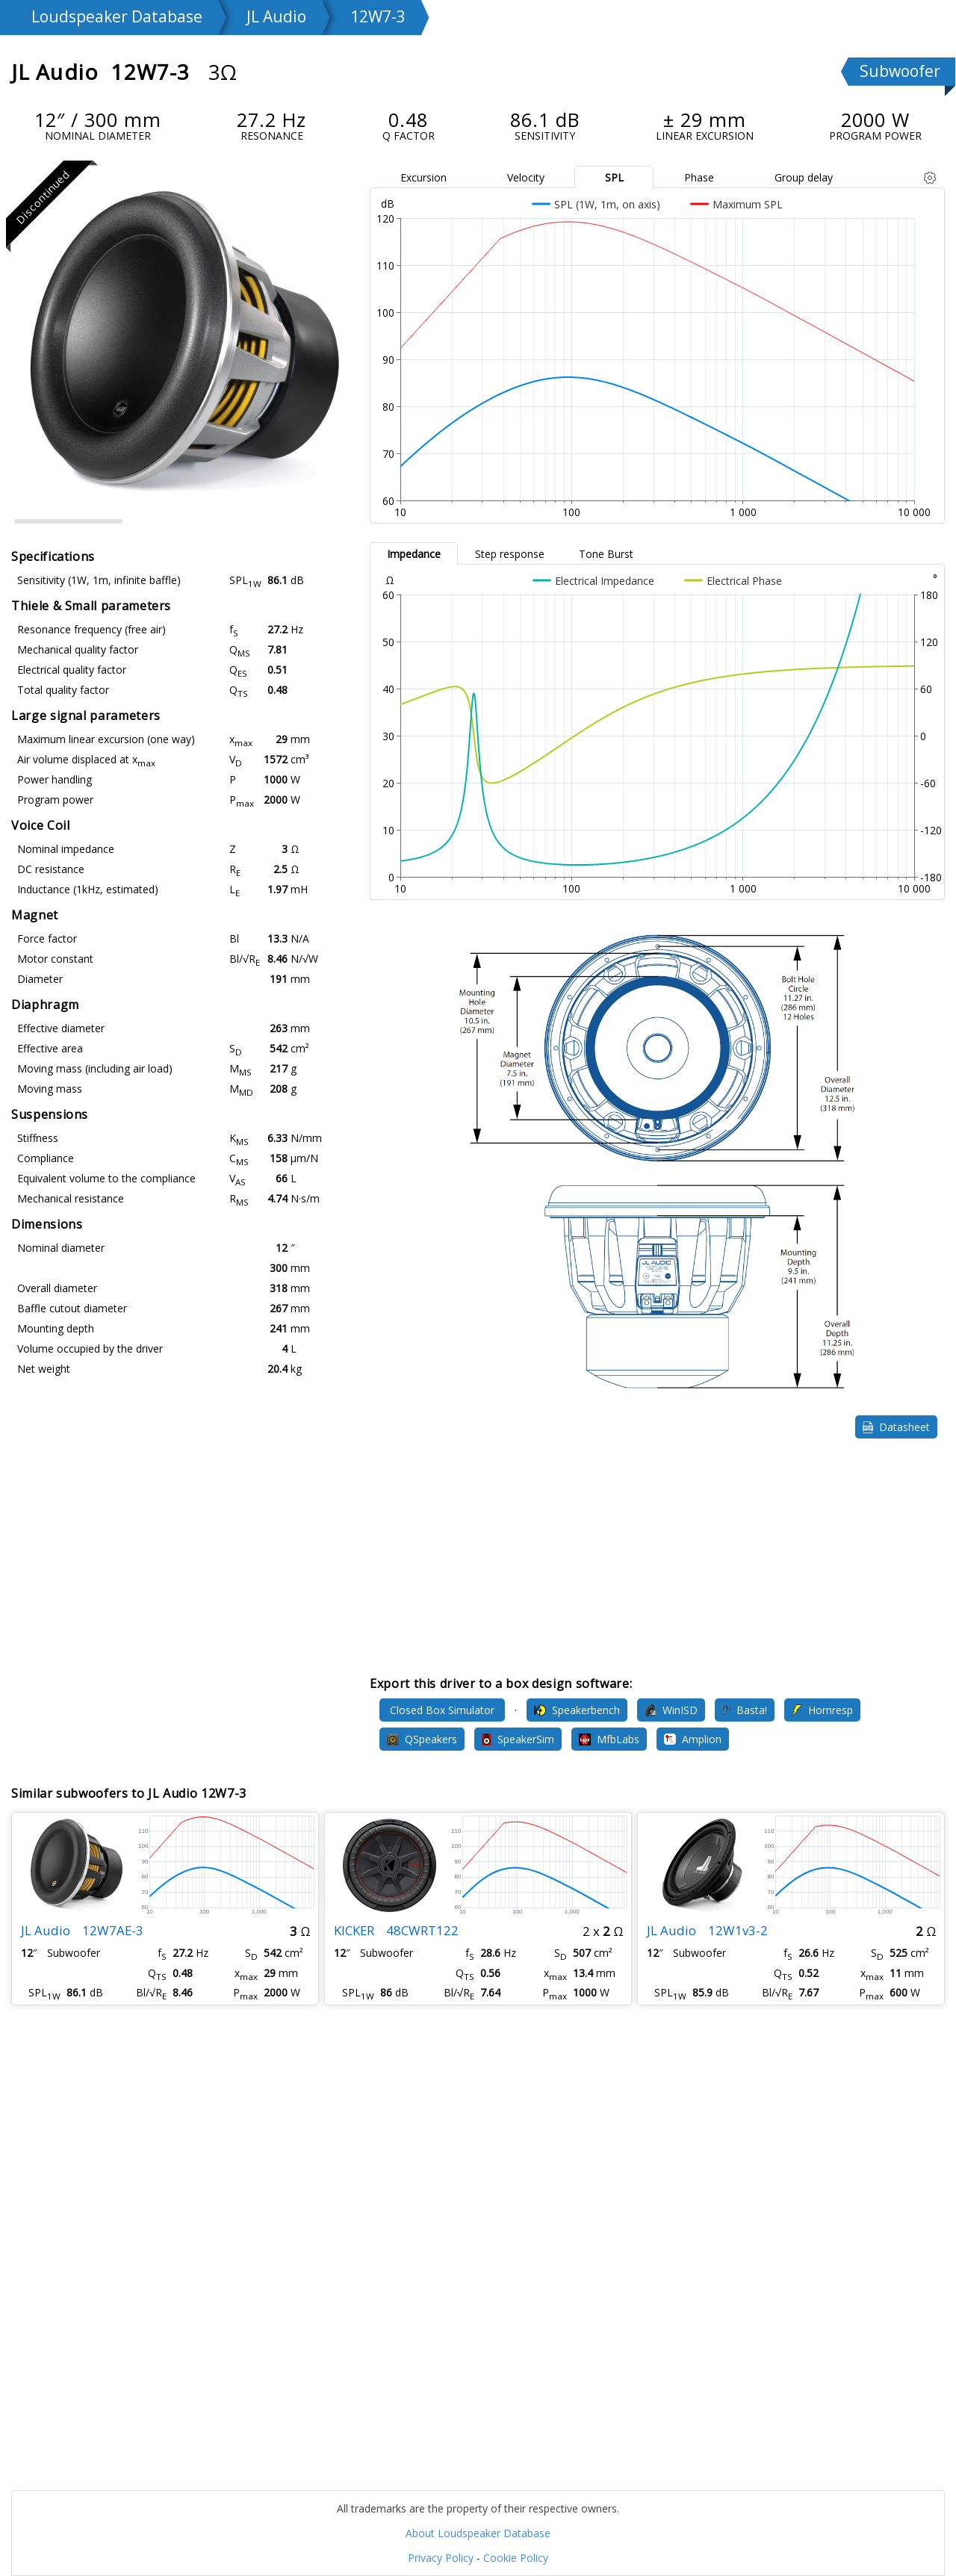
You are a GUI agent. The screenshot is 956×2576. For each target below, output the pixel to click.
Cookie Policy (515, 2558)
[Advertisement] (657, 1557)
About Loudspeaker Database (478, 2533)
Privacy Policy (441, 2558)
